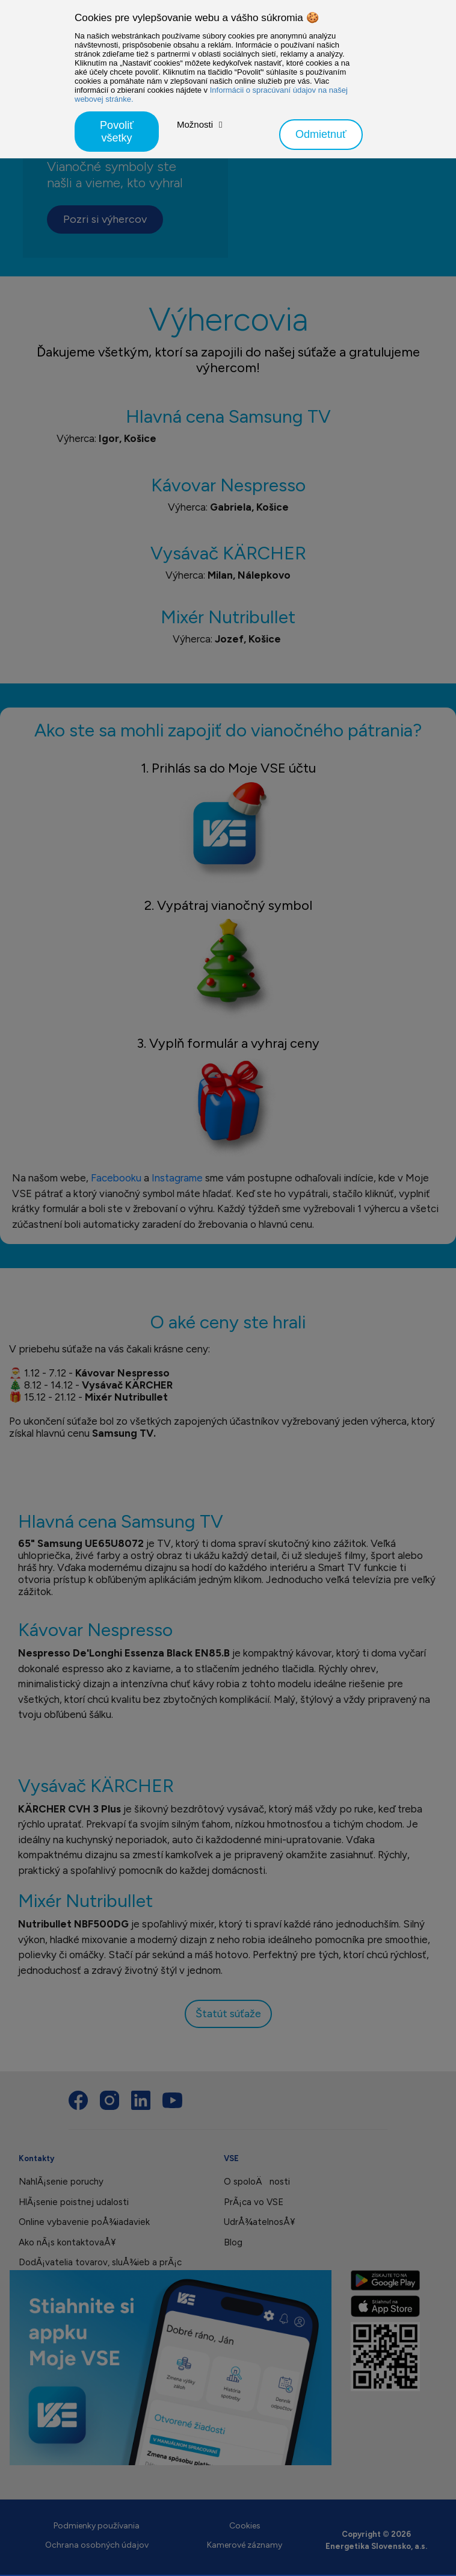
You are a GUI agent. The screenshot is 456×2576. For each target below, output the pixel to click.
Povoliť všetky (117, 131)
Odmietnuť (321, 134)
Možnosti (195, 124)
